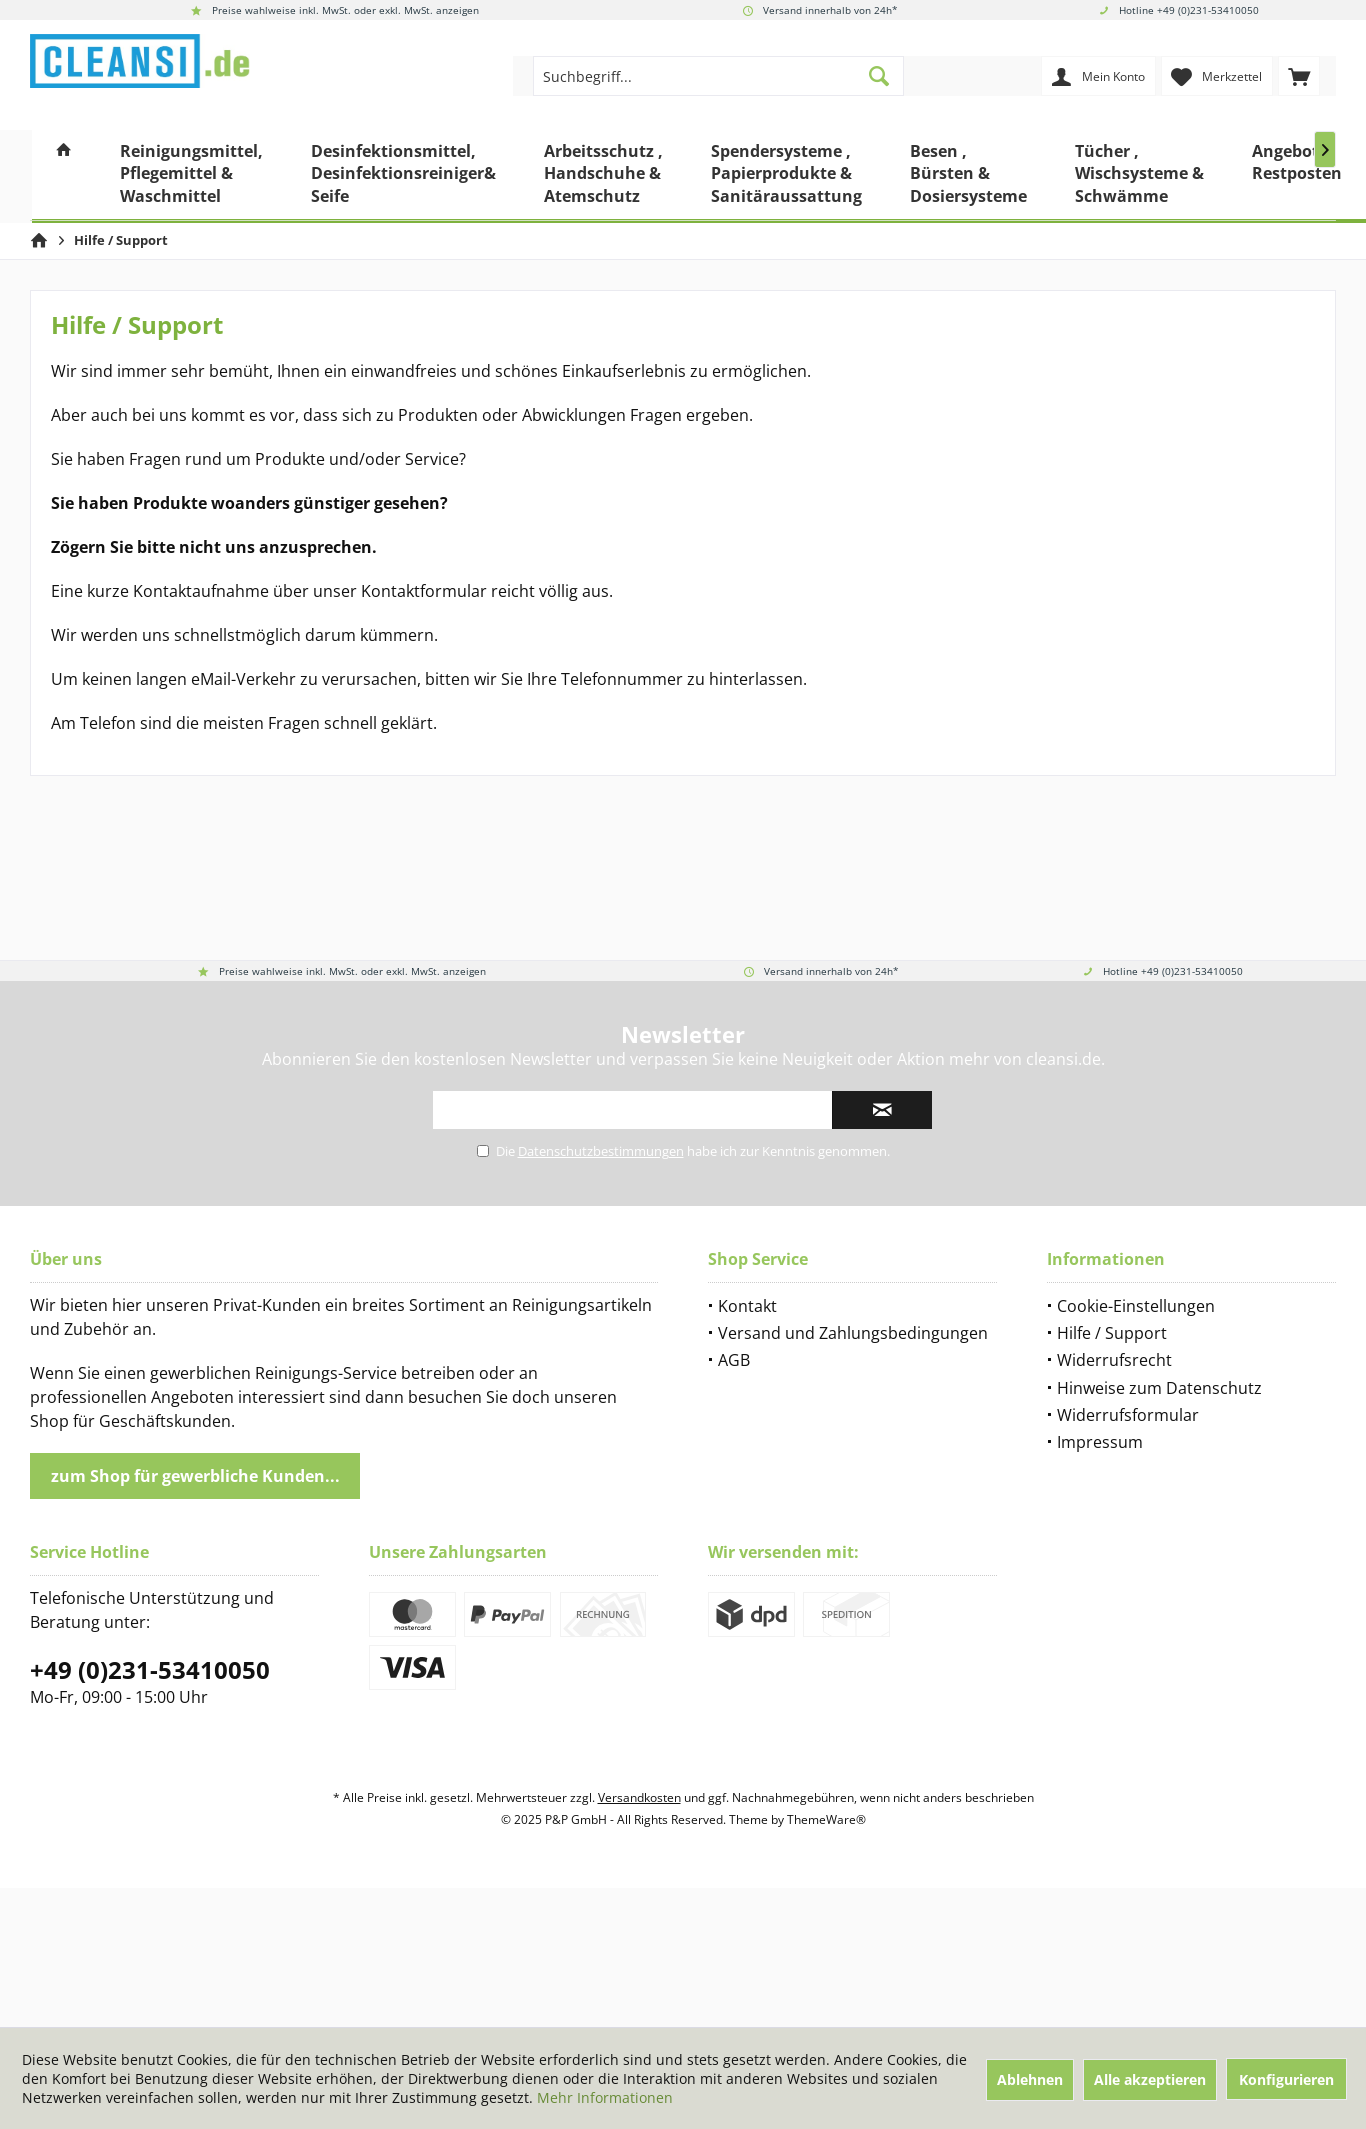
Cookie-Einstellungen (1136, 1306)
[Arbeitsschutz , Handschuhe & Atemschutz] (603, 176)
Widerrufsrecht (1114, 1360)
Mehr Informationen (605, 2097)
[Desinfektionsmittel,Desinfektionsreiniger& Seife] (403, 176)
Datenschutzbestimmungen (601, 1151)
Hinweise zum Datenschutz (1159, 1388)
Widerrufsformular (1128, 1415)
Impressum (1100, 1442)
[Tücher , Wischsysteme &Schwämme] (1139, 176)
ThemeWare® (826, 1819)
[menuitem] (1299, 76)
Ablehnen (1030, 2079)
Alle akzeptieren (1150, 2079)
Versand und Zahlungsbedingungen (853, 1333)
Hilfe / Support (1112, 1333)
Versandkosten (639, 1797)
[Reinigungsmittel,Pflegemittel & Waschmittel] (191, 176)
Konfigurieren (1286, 2079)
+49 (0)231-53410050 (150, 1669)
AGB (734, 1360)
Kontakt (747, 1306)
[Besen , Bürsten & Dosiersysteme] (968, 176)
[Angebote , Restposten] (1297, 176)
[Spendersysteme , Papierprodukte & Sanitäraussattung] (786, 176)
